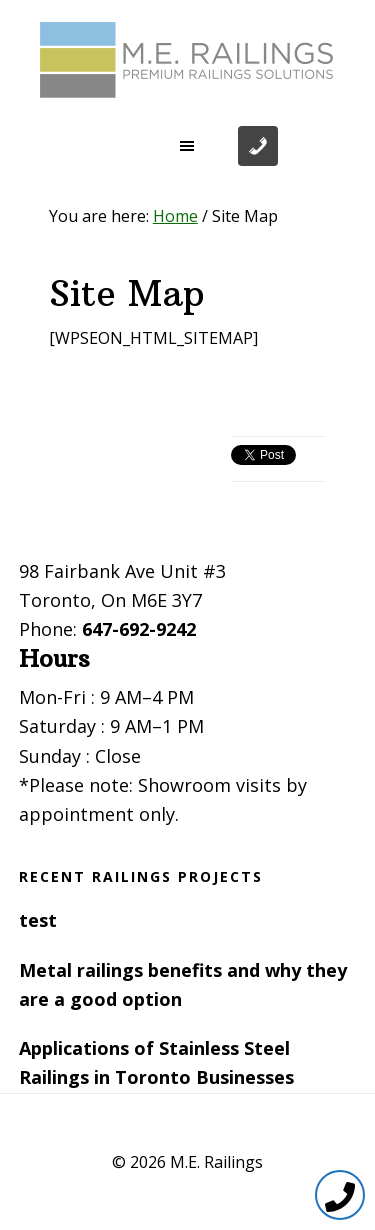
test (38, 920)
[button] (188, 146)
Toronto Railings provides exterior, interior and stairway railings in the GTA (188, 60)
